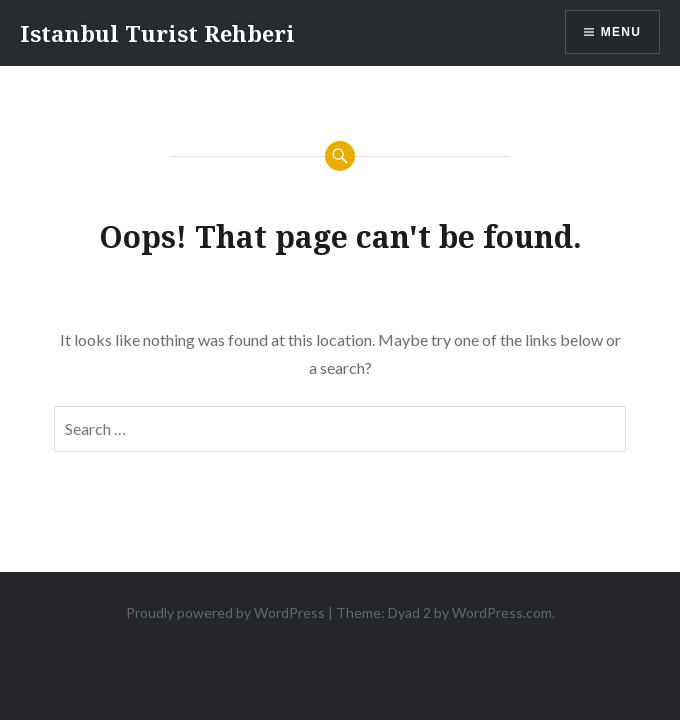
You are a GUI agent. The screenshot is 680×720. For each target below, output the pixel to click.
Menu (621, 32)
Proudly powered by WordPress (225, 612)
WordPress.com (502, 612)
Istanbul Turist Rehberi (157, 33)
